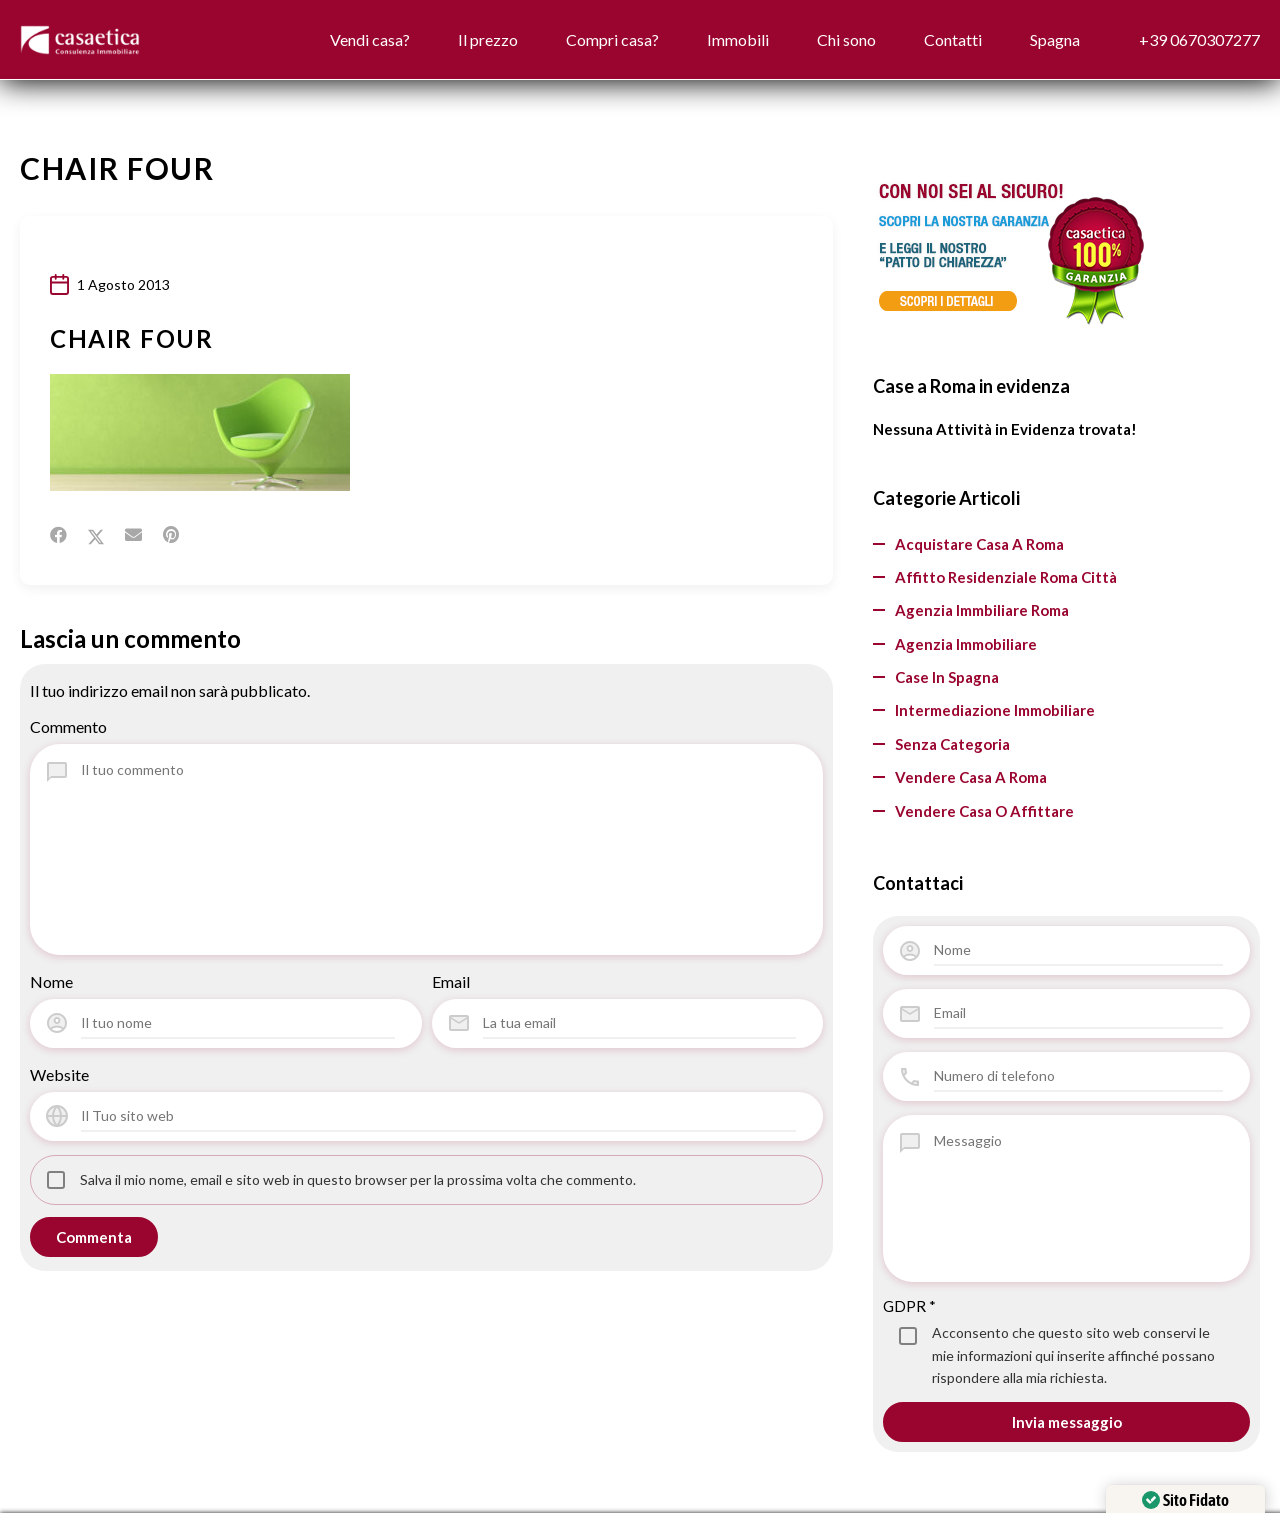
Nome (51, 981)
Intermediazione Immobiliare (995, 711)
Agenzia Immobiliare (966, 644)
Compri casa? (580, 39)
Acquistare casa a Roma (979, 544)
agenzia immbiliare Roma (982, 611)
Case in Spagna (947, 678)
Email (451, 981)
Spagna (1051, 39)
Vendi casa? (324, 39)
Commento (68, 726)
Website (59, 1074)
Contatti (942, 39)
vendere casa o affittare (984, 811)
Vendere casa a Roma (971, 778)
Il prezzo (449, 39)
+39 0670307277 (1199, 39)
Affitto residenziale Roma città (1006, 578)
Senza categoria (952, 744)
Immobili (713, 39)
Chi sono (828, 39)
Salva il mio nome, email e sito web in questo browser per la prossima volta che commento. (358, 1179)
